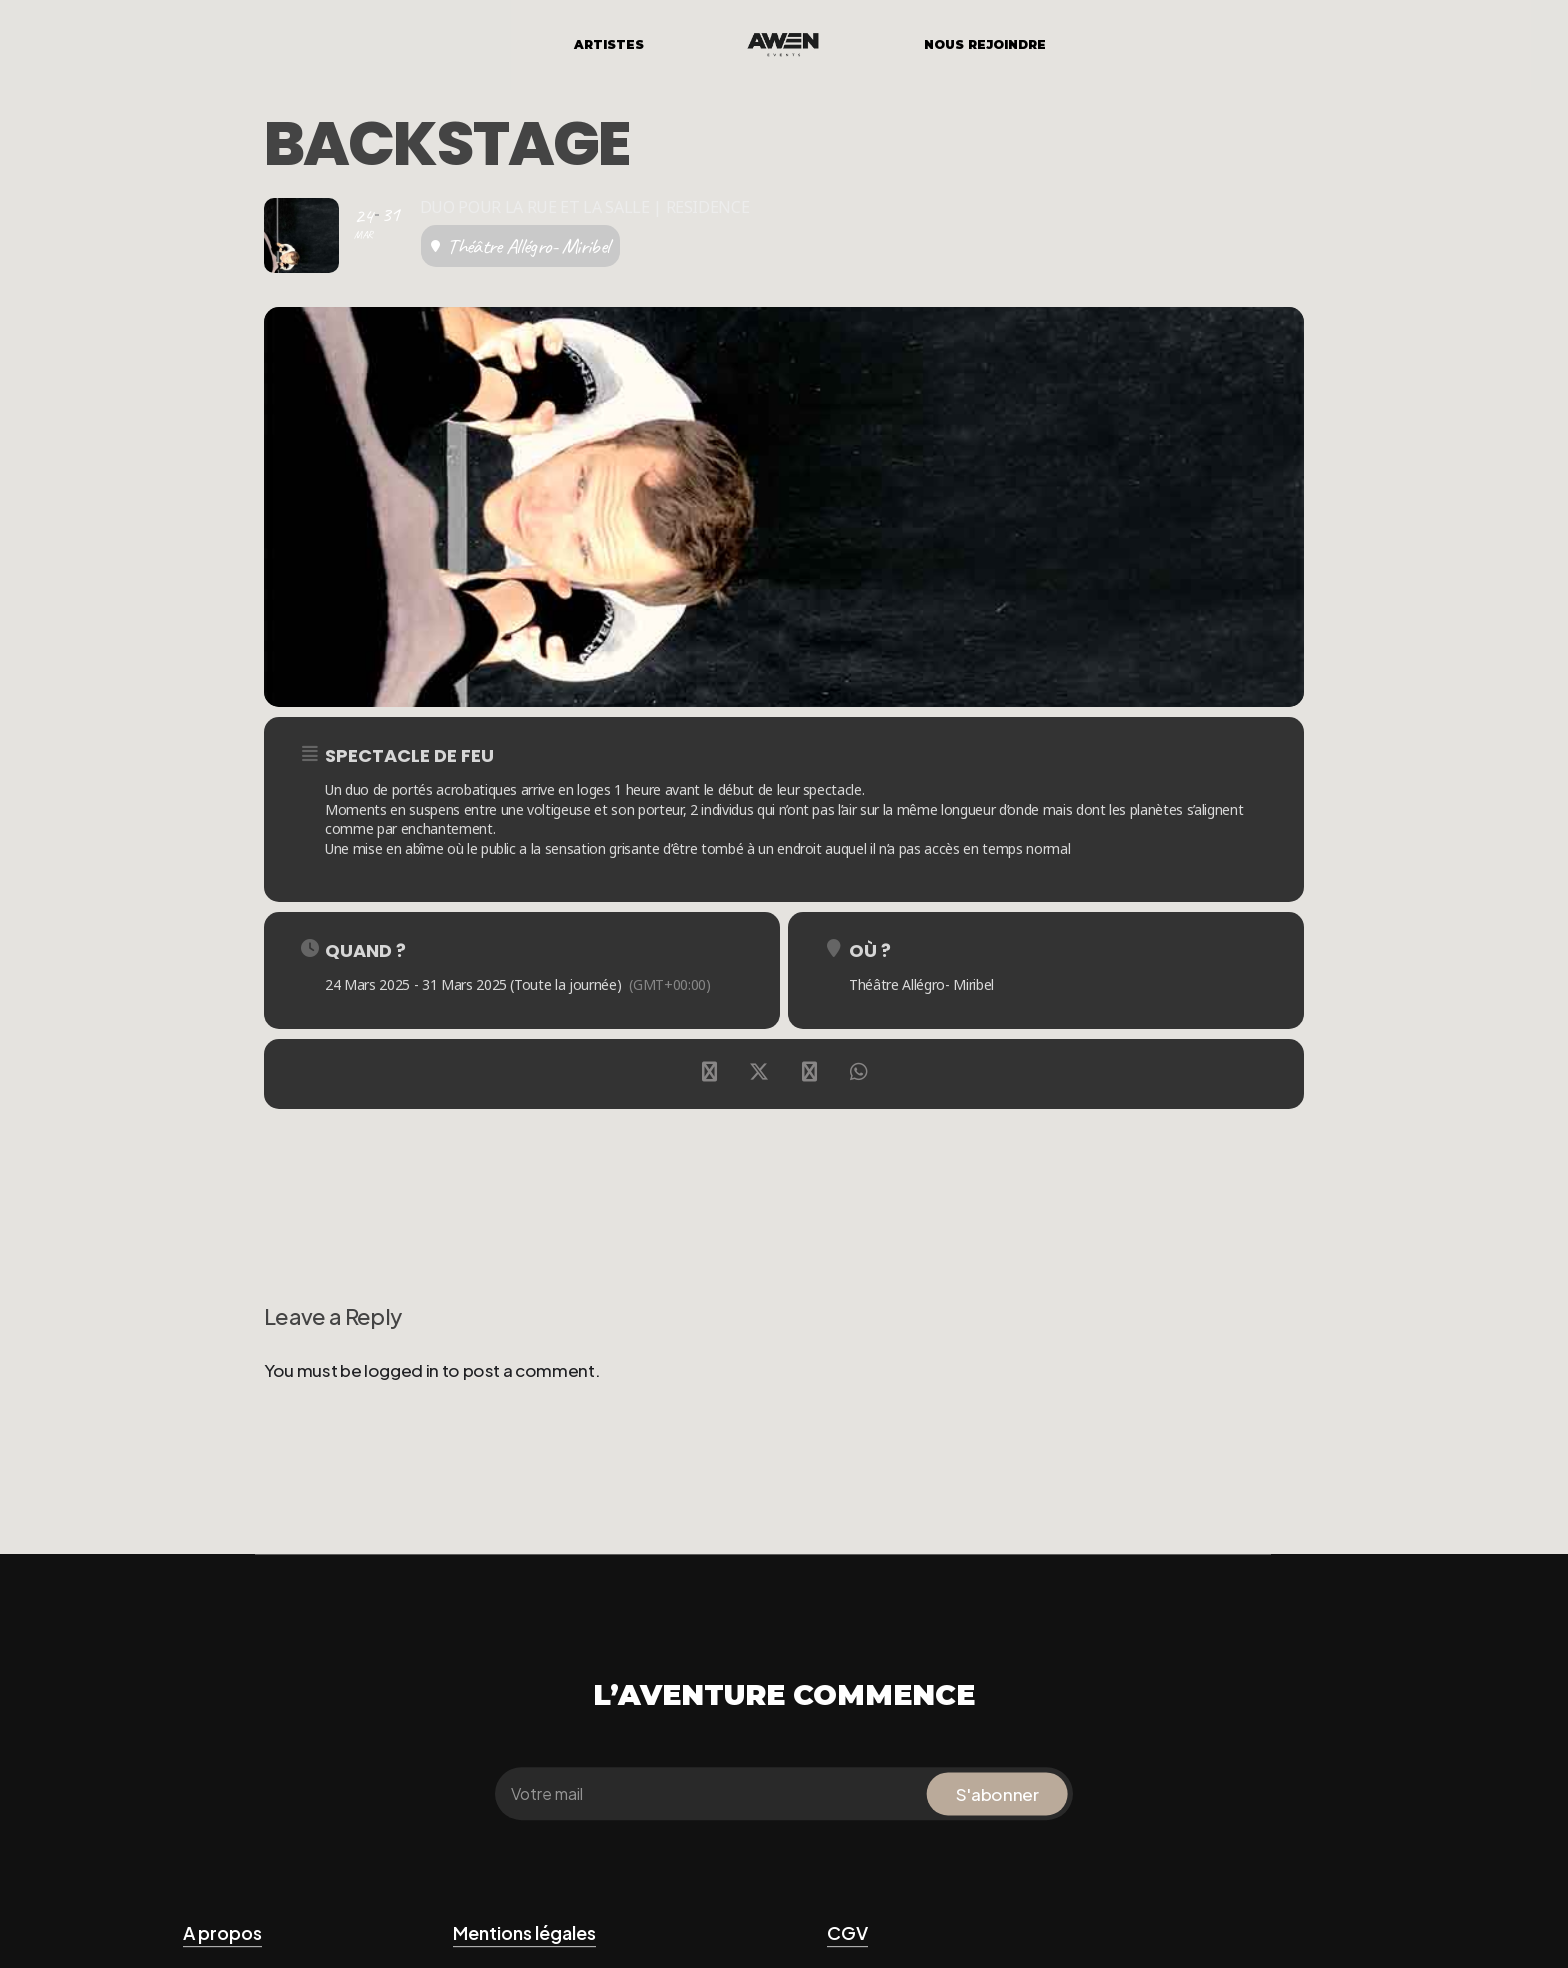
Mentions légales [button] (524, 1932)
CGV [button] (847, 1932)
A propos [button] (222, 1932)
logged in (401, 1370)
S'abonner (997, 1794)
